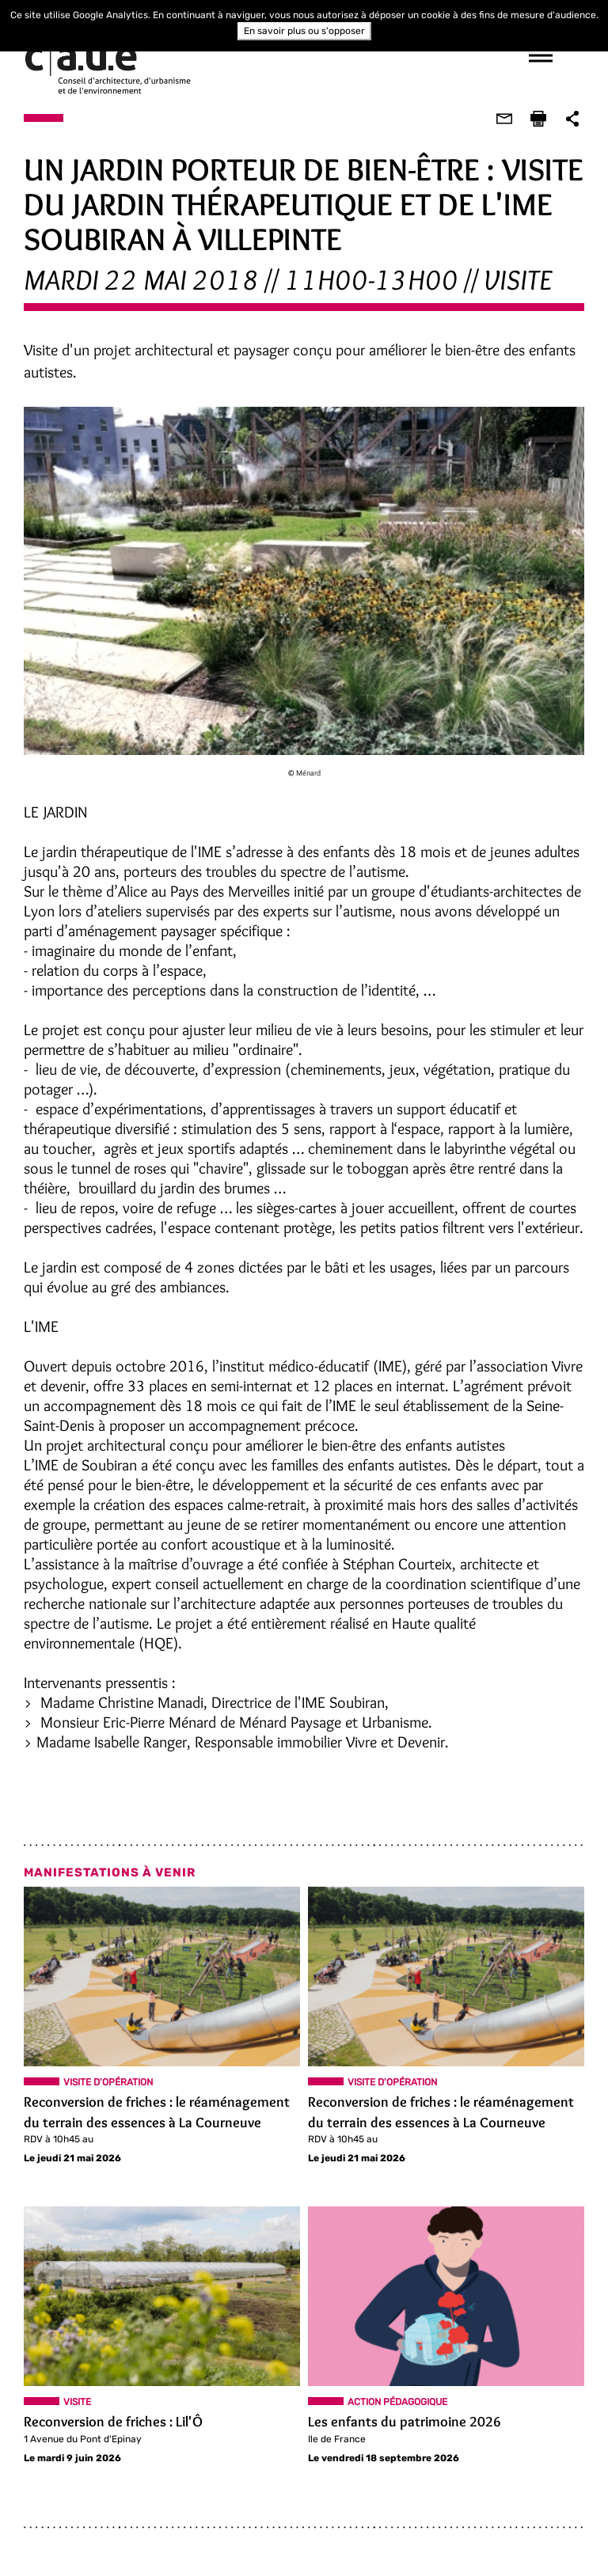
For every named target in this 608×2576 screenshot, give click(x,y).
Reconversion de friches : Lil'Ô (113, 2422)
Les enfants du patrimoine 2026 (404, 2422)
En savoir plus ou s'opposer (304, 30)
